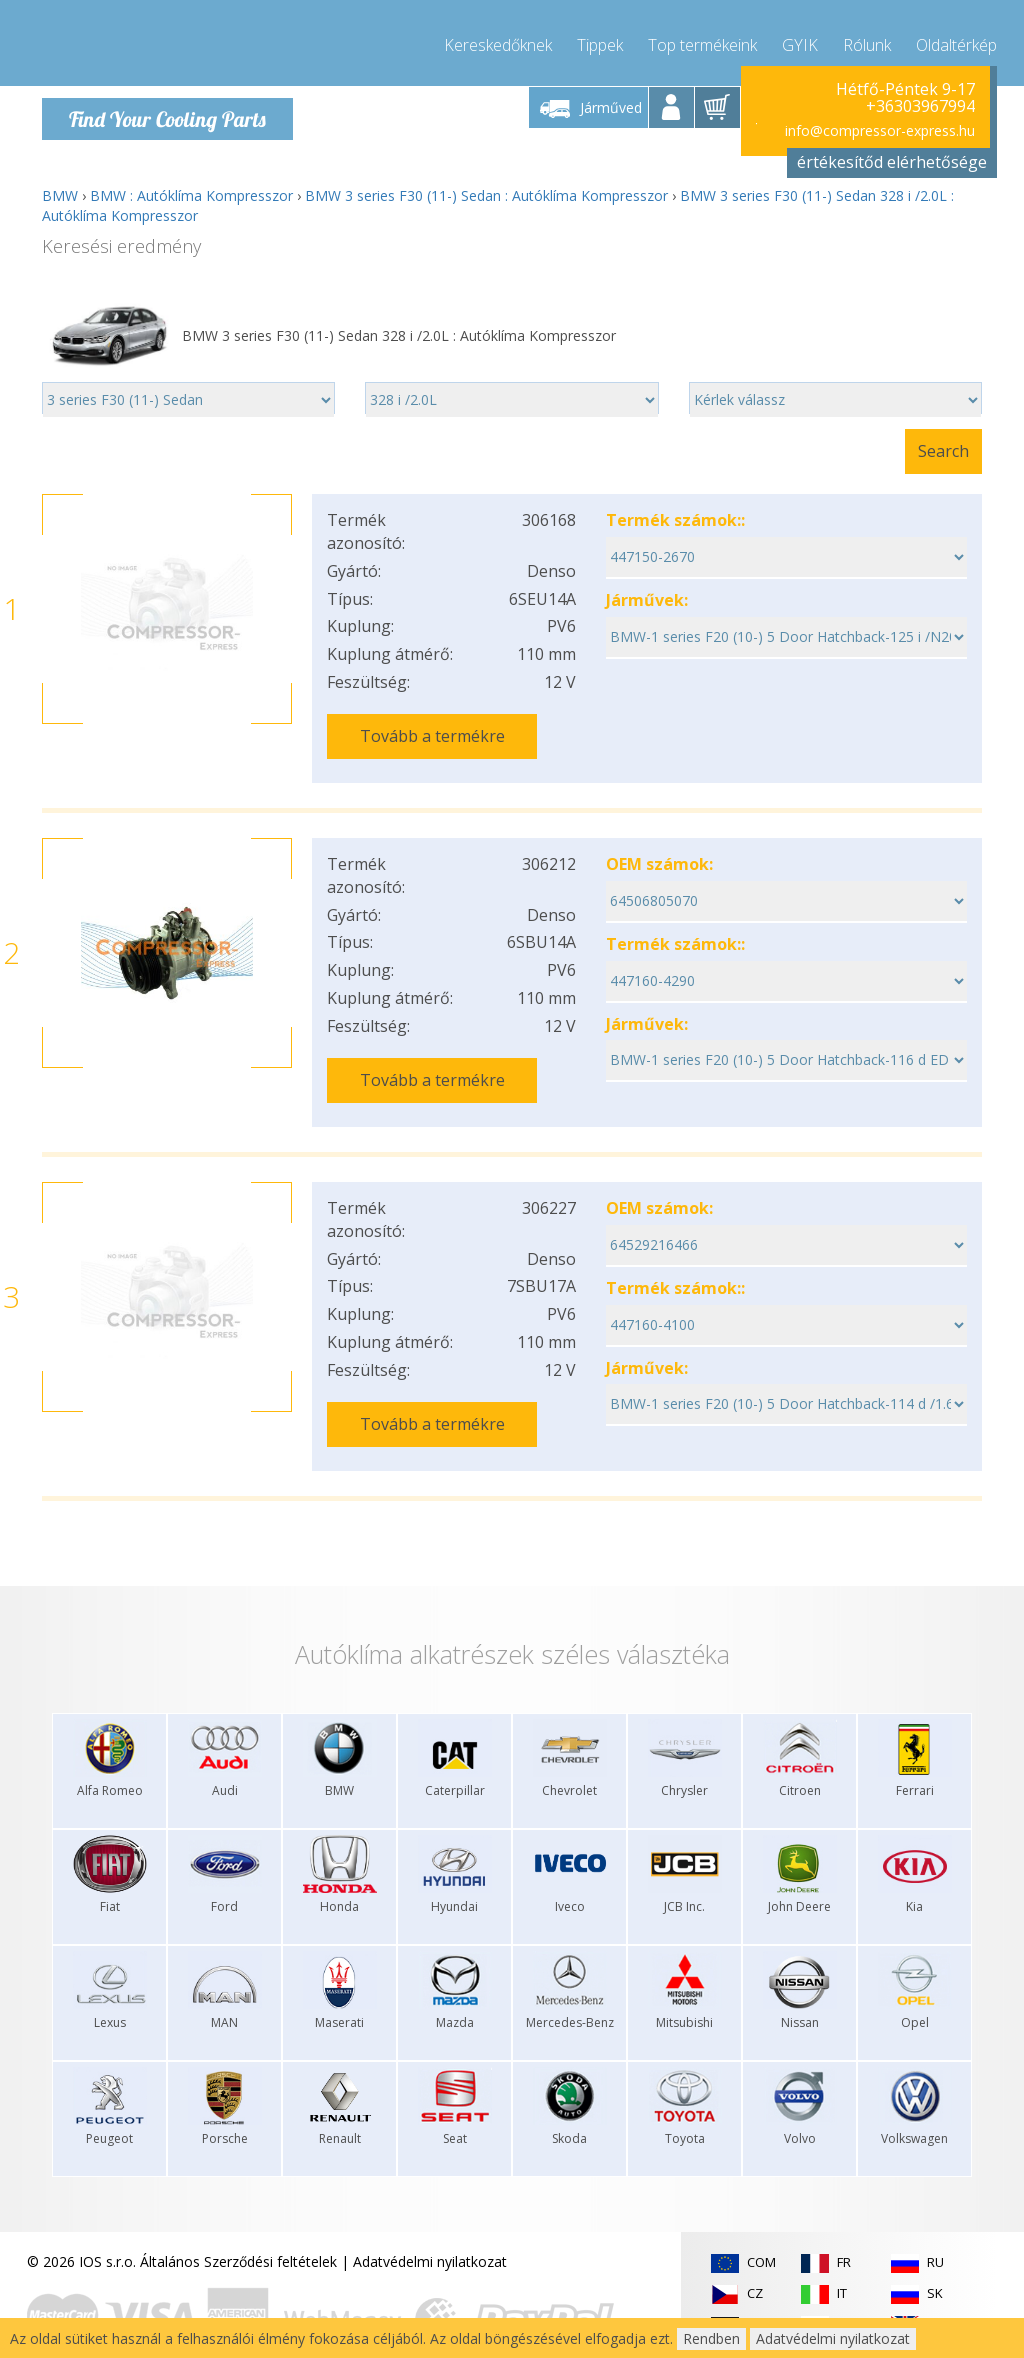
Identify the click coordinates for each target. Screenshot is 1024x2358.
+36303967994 (920, 106)
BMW (60, 194)
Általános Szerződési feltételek (238, 2233)
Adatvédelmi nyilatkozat (430, 2233)
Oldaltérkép (956, 40)
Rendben (711, 2338)
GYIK (800, 40)
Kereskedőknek (498, 40)
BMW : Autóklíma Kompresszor (191, 194)
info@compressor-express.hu (880, 129)
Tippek (600, 40)
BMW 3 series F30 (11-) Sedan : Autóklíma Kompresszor (486, 194)
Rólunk (867, 40)
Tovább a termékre (432, 735)
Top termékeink (702, 40)
